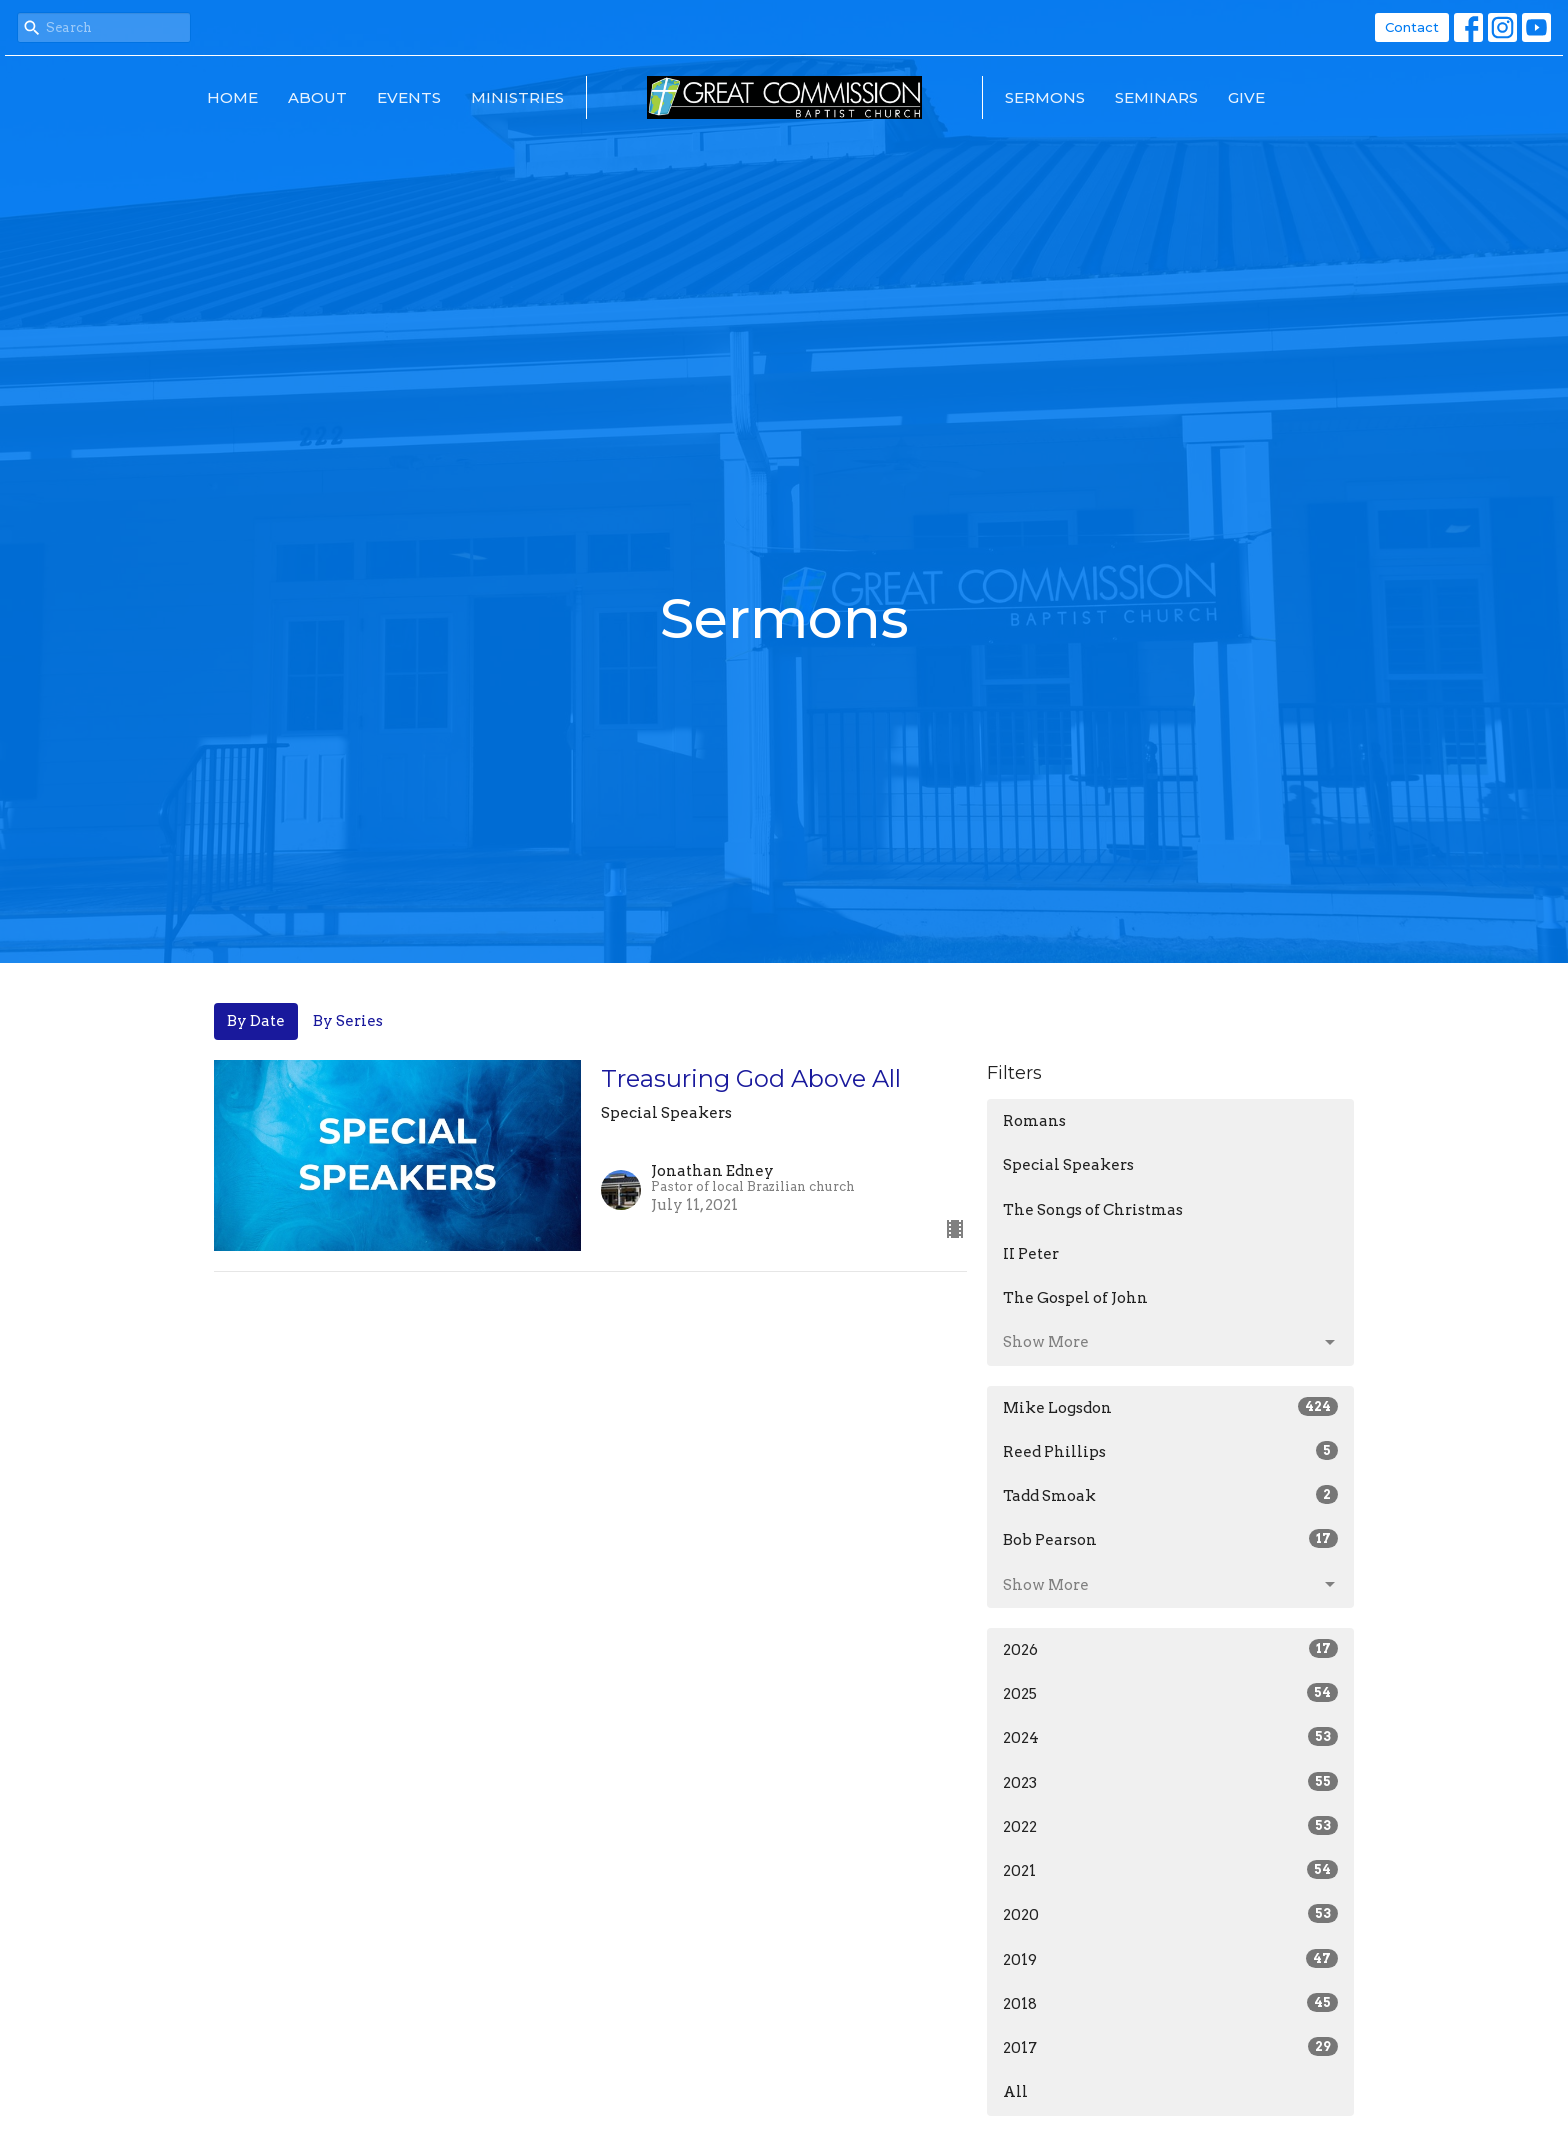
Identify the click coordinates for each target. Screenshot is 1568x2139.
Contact (1412, 27)
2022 (1170, 1826)
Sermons (1045, 97)
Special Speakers (1068, 1165)
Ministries (517, 97)
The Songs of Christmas (1093, 1210)
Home (232, 97)
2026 (1170, 1649)
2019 (1170, 1959)
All (1015, 2092)
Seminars (1156, 97)
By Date (256, 1021)
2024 (1170, 1737)
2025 (1170, 1693)
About (317, 97)
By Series (348, 1021)
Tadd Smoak (1170, 1495)
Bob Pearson (1170, 1539)
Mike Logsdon (1170, 1407)
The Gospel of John (1075, 1298)
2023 (1170, 1782)
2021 (1170, 1870)
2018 (1170, 2003)
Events (409, 97)
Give (1246, 97)
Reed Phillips (1170, 1451)
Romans (1034, 1121)
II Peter (1031, 1254)
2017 (1170, 2047)
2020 (1170, 1914)
